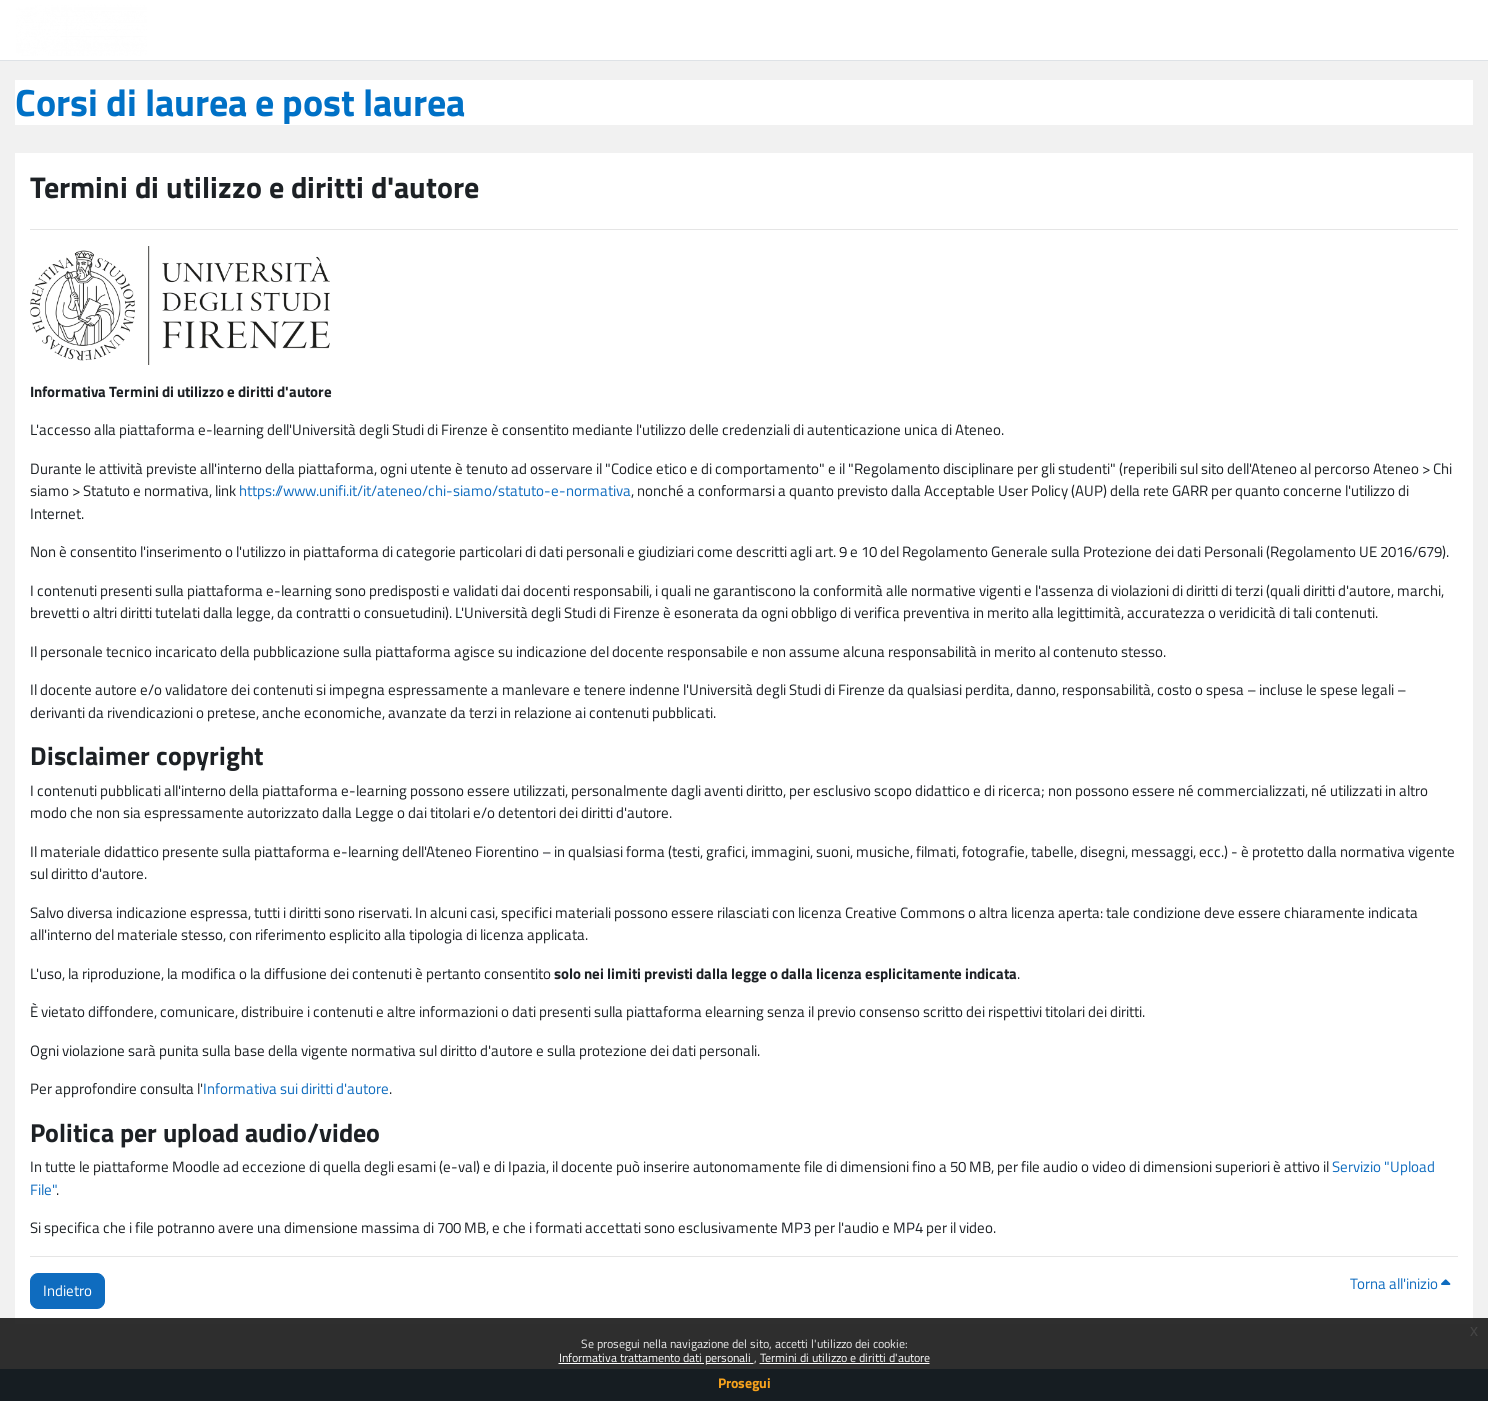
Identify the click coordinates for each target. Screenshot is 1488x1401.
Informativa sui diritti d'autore (296, 1088)
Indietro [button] (67, 1290)
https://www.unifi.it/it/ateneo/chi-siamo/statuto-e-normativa (435, 490)
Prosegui (744, 1382)
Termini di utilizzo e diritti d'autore (845, 1357)
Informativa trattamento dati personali (656, 1357)
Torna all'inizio (1400, 1283)
